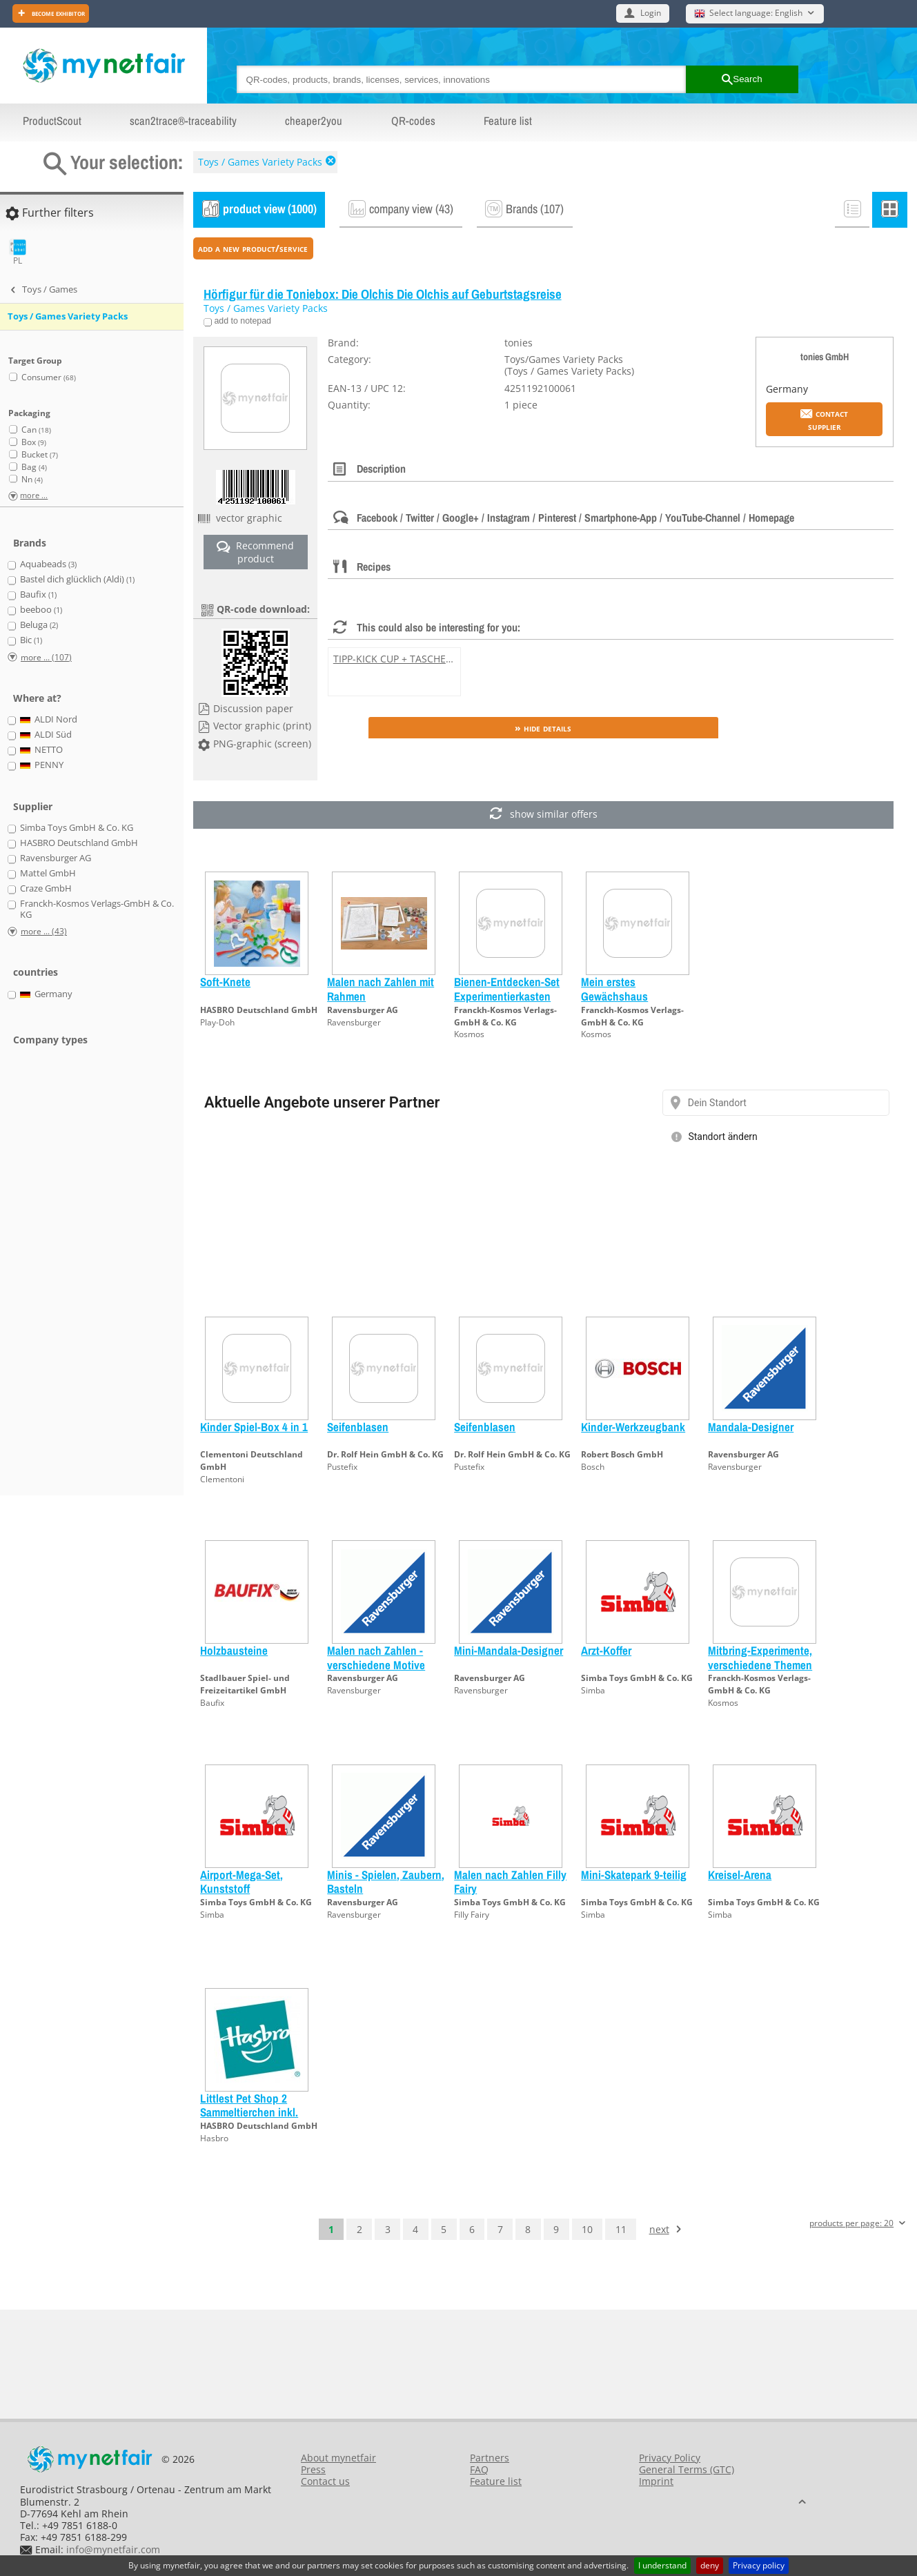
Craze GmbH (46, 888)
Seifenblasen (357, 1427)
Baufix (212, 1703)
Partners (489, 2457)
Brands (29, 542)
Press (313, 2469)
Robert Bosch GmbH (622, 1454)
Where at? (37, 698)
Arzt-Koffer (606, 1650)
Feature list (508, 120)
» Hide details (543, 727)
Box (33, 442)
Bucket (39, 454)
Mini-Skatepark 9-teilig (634, 1874)
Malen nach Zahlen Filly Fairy (510, 1881)
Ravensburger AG (362, 1010)
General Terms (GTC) (686, 2469)
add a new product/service (253, 248)
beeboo (41, 610)
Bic (31, 640)
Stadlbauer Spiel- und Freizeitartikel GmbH (245, 1684)
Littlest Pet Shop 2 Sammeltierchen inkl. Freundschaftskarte (249, 2112)
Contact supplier (824, 419)
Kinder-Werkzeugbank (633, 1427)
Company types (50, 1039)
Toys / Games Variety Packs (260, 161)
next (659, 2229)
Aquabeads (48, 564)
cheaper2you (313, 120)
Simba (593, 1690)
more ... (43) (44, 931)
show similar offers (543, 815)
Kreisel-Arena (739, 1874)
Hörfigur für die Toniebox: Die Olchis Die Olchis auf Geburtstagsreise (383, 294)
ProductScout (52, 120)
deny (709, 2565)
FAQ (479, 2469)
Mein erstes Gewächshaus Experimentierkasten (629, 996)
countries (35, 972)
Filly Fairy (471, 1914)
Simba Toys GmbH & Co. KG (637, 1678)
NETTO (41, 750)
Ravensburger (354, 1022)
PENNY (42, 765)
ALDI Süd (46, 734)
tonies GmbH (824, 356)
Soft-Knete (225, 982)
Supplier (32, 806)
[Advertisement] (62, 1279)
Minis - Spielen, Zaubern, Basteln (385, 1881)
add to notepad (241, 321)
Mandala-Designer (750, 1427)
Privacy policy (759, 2565)
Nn (32, 479)
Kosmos (469, 1034)
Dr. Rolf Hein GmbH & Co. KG (385, 1454)
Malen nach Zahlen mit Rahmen (380, 988)
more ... (34, 495)
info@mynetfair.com (113, 2549)
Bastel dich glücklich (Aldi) (77, 579)
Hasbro (214, 2138)
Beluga (39, 625)
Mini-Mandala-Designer (508, 1650)
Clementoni (222, 1479)
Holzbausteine (234, 1650)
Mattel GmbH (48, 873)
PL (17, 252)
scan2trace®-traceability (183, 120)
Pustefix (342, 1467)
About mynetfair (338, 2457)
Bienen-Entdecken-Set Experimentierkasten (507, 988)
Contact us (325, 2481)
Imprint (656, 2481)
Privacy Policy (669, 2457)
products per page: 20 (851, 2224)
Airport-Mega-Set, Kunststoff (241, 1881)
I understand (662, 2565)
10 (587, 2229)
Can (36, 429)
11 (621, 2229)
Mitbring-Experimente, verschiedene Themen (760, 1657)
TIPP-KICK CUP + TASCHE (389, 658)
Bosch (592, 1467)
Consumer (48, 377)
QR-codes (413, 120)
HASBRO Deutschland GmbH (258, 1010)
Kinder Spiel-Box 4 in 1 (254, 1427)
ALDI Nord (49, 719)
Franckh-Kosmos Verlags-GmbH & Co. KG (505, 1016)
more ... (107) (46, 657)
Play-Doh (217, 1022)
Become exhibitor (57, 13)
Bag (34, 467)
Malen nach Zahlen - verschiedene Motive (376, 1657)
